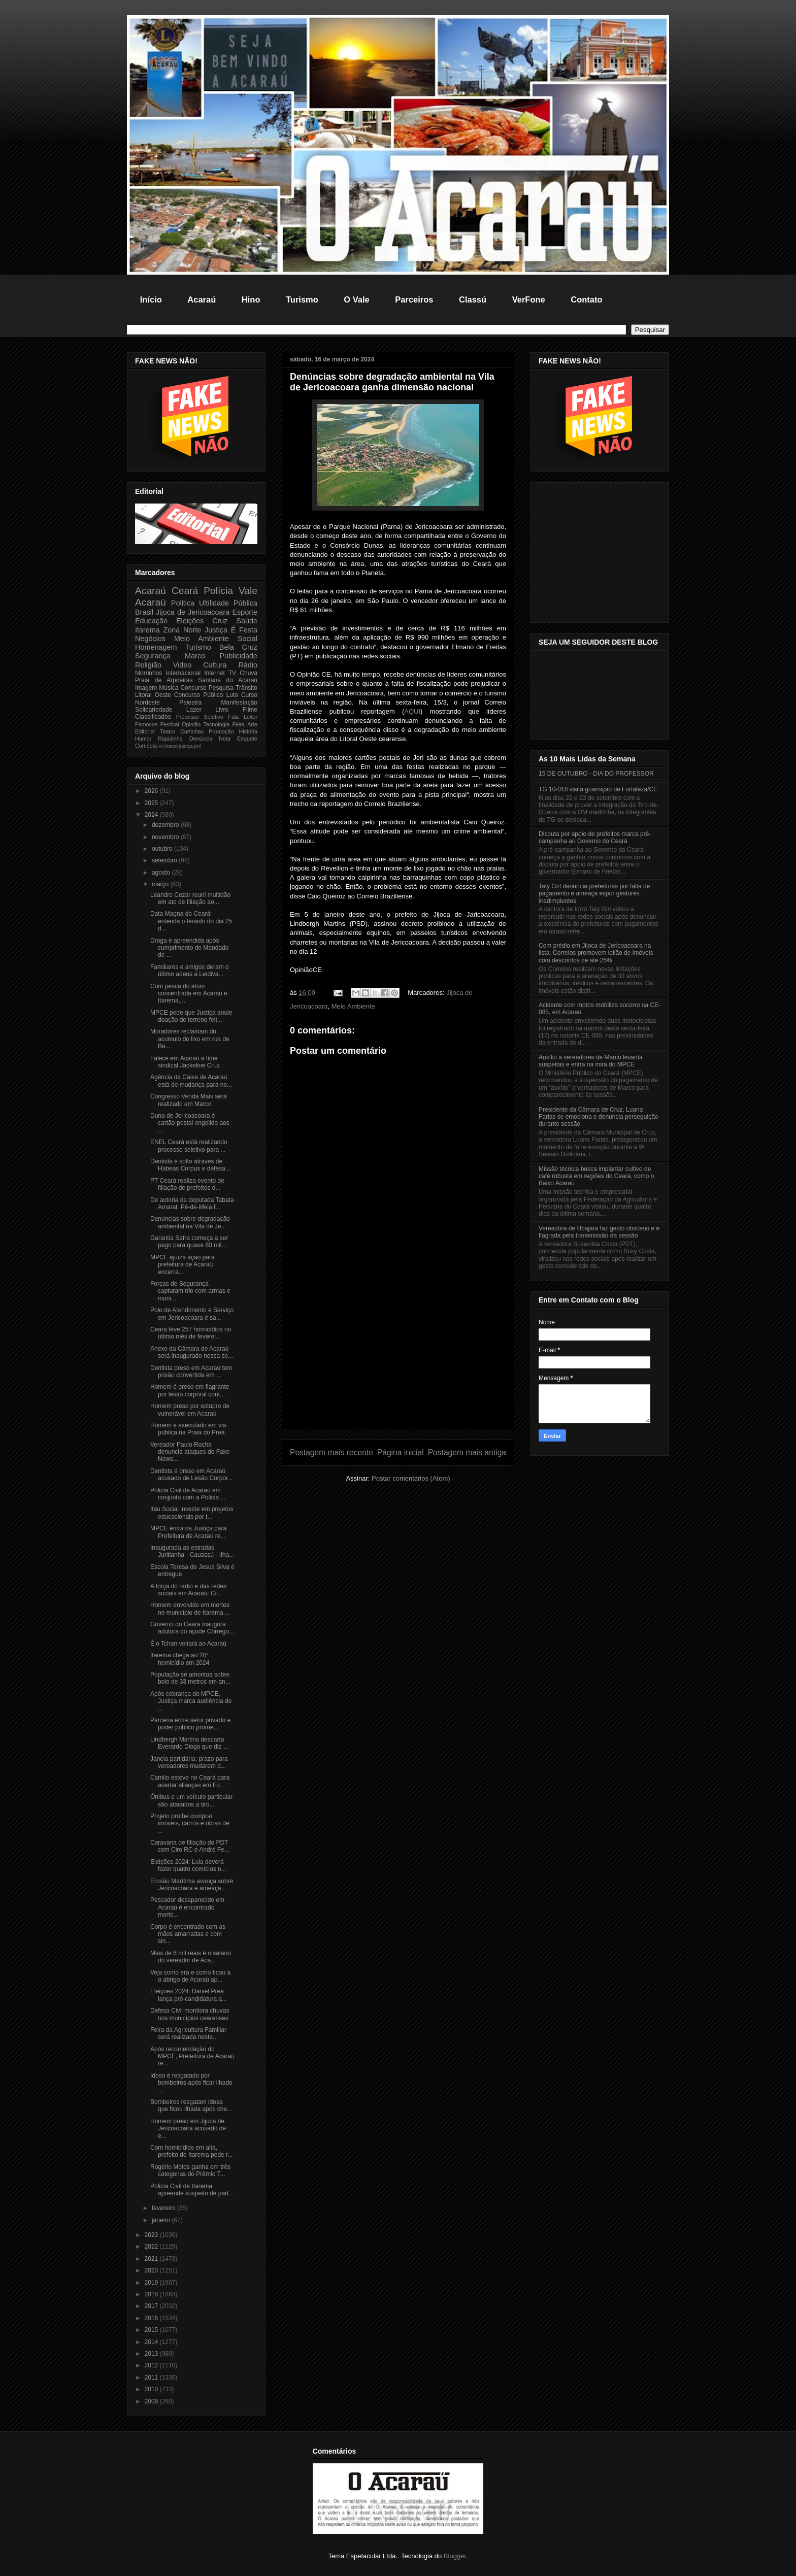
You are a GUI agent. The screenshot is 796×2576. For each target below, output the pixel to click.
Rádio (247, 665)
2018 (152, 2294)
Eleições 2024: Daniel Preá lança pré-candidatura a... (188, 1995)
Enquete (247, 738)
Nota (224, 738)
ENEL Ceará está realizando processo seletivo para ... (188, 1146)
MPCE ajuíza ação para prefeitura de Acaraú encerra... (182, 1265)
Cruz (219, 621)
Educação (151, 621)
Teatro (167, 731)
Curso (249, 694)
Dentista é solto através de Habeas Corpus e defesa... (190, 1165)
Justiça (216, 630)
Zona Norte (182, 630)
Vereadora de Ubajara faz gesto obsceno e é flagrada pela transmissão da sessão (599, 1232)
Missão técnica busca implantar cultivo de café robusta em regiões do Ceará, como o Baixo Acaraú (596, 1176)
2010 (152, 2389)
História (248, 731)
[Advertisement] (398, 1357)
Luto (232, 694)
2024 (152, 814)
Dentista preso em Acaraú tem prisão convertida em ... (191, 1371)
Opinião (191, 724)
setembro (165, 860)
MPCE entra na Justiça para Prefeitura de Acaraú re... (188, 1532)
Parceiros (414, 299)
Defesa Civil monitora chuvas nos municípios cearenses (189, 2014)
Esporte (244, 612)
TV (232, 673)
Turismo (302, 299)
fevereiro (164, 2208)
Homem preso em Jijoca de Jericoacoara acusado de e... (188, 2128)
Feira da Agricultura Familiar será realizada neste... (188, 2033)
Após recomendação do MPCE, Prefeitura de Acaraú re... (192, 2056)
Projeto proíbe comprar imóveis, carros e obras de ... (189, 1823)
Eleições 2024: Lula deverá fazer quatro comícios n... (188, 1865)
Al (160, 746)
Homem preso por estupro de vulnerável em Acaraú (189, 1409)
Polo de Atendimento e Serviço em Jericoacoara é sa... (192, 1314)
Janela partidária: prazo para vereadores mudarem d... (189, 1762)
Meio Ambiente (353, 1006)
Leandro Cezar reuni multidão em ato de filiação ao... (190, 898)
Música (168, 687)
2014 (152, 2342)
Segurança (153, 656)
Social (247, 638)
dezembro (166, 824)
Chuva (248, 673)
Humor (143, 738)
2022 (152, 2246)
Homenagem (156, 647)
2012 (152, 2365)
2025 (152, 803)
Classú (472, 299)
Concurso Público (198, 694)
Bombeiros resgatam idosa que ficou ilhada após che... (191, 2105)
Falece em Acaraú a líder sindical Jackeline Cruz (185, 1062)
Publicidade (238, 656)
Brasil (144, 612)
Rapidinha (170, 738)
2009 (152, 2401)
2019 (152, 2282)
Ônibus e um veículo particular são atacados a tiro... (191, 1800)
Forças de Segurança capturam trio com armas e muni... (190, 1291)
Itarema (147, 630)
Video (182, 665)
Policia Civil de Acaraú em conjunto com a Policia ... (187, 1494)
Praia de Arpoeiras (163, 680)
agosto (162, 872)
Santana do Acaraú (227, 680)
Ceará (185, 590)
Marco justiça (178, 746)
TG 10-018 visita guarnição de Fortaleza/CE (598, 789)
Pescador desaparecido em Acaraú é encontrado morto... (187, 1907)
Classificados (153, 716)
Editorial (145, 731)
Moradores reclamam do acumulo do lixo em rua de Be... (189, 1039)
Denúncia (201, 738)
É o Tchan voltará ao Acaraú (188, 1643)
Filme (250, 709)
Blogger (455, 2556)
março (161, 884)
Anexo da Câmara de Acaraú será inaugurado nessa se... (191, 1352)
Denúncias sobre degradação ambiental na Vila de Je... (190, 1222)
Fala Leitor (242, 717)
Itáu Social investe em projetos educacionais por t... (191, 1513)
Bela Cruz (238, 647)
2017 (152, 2306)
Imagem (146, 687)
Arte (252, 724)
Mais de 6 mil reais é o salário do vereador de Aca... (190, 1957)
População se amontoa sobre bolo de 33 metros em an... (190, 1678)
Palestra (190, 702)
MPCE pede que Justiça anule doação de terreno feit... (191, 1016)
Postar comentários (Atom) (411, 1478)
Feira (238, 724)
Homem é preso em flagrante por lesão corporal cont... (189, 1390)
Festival (169, 724)
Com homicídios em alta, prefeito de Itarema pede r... (191, 2151)
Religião (148, 665)
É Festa (244, 630)
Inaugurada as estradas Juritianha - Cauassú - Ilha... (192, 1551)
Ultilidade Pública (228, 603)
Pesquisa (221, 687)
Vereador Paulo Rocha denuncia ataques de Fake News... (189, 1452)
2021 (152, 2258)
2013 (152, 2353)
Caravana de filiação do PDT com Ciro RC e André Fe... (189, 1846)
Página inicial (400, 1452)
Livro (221, 709)
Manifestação (239, 702)
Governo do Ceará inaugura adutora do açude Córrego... (192, 1628)
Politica (182, 603)
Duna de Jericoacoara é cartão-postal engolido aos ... (189, 1123)
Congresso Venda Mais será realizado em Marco (188, 1100)
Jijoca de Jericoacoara (192, 612)
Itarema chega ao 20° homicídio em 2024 (179, 1659)
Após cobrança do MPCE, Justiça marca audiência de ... (190, 1701)
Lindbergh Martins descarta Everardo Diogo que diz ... (189, 1743)
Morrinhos (148, 673)
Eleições (190, 621)
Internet (214, 673)
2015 (152, 2329)
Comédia (146, 746)
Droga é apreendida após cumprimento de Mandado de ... (189, 948)
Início (151, 299)
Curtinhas (192, 731)
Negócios (150, 638)
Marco (195, 656)
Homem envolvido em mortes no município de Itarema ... (190, 1608)
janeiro (162, 2220)
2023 (152, 2234)
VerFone (528, 299)
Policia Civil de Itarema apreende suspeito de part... (192, 2190)
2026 (152, 790)
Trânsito (246, 687)
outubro (163, 848)
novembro (166, 837)
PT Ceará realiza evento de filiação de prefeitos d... (187, 1184)
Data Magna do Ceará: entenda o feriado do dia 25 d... (191, 921)
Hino (251, 299)
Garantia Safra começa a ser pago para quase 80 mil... (189, 1241)
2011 (152, 2377)
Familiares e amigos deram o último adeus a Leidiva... (189, 970)
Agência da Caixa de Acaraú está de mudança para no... (191, 1081)
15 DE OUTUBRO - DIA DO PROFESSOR (596, 773)
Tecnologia (217, 724)
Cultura (214, 665)
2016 (152, 2318)
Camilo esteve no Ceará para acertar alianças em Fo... (189, 1781)
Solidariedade (153, 709)
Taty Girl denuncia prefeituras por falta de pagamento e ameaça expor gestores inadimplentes (594, 894)
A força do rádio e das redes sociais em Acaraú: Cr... (188, 1590)
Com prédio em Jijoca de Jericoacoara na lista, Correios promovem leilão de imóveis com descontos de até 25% (596, 953)
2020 (152, 2270)
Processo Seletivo (199, 717)
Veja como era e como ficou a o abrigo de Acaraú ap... (190, 1976)
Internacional (183, 673)
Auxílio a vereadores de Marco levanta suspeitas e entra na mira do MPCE (591, 1061)
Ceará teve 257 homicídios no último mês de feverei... (190, 1333)
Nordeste (147, 702)
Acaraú (201, 299)
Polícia (218, 590)
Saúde (246, 621)
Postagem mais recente (331, 1452)
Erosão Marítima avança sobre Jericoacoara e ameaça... (191, 1885)
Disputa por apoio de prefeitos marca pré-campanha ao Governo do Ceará (595, 837)
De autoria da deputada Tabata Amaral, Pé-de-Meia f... (192, 1203)
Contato (586, 299)
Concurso (193, 687)
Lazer (194, 709)
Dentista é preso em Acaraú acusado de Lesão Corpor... (191, 1474)
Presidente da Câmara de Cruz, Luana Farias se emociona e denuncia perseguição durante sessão (598, 1117)
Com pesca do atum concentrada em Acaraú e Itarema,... (188, 994)
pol (197, 746)
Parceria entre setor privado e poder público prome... (190, 1724)
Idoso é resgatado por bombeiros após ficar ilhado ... (191, 2083)
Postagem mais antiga (467, 1452)
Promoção (221, 731)
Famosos (146, 724)
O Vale (356, 299)
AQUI (412, 711)
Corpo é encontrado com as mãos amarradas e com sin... (187, 1934)
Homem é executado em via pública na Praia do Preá (188, 1429)
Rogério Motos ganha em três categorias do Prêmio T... (190, 2170)
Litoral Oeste (153, 694)
